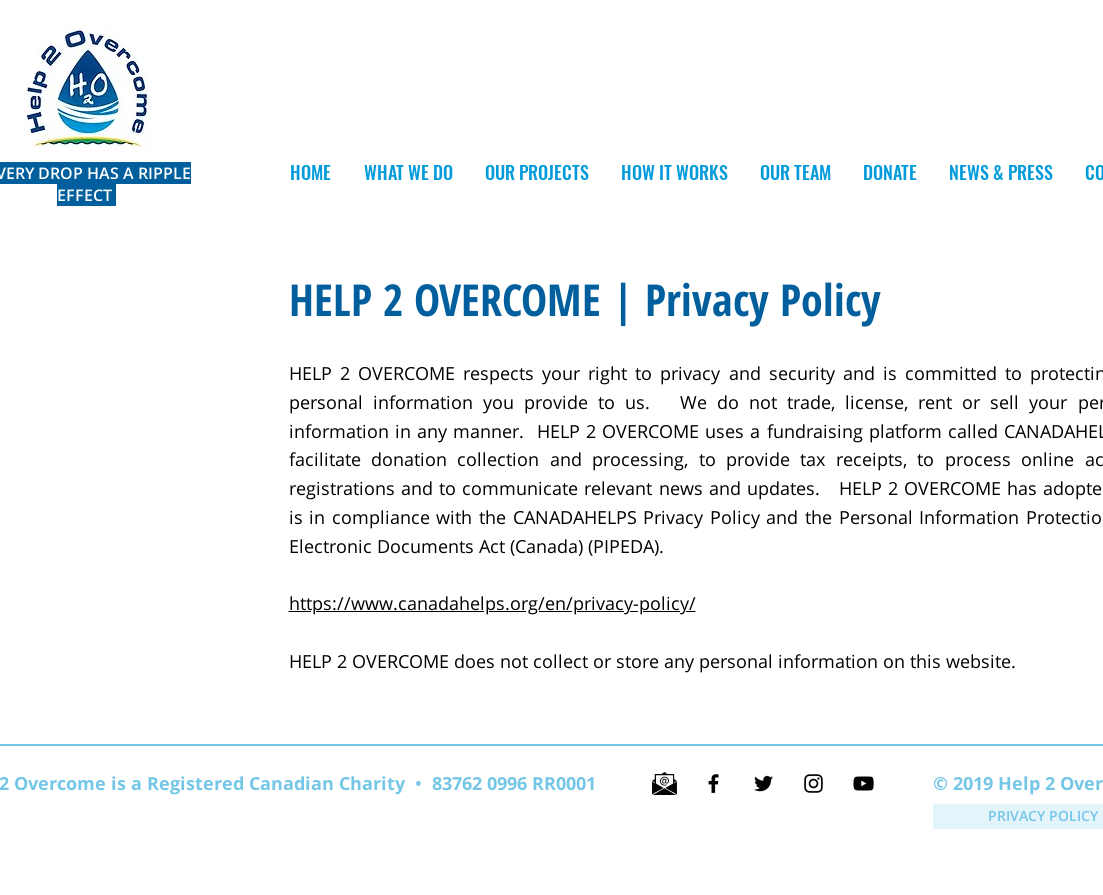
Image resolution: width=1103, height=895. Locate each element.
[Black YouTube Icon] (863, 783)
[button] (536, 172)
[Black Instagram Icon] (813, 783)
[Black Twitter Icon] (763, 783)
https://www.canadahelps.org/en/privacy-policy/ (492, 603)
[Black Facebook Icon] (713, 783)
